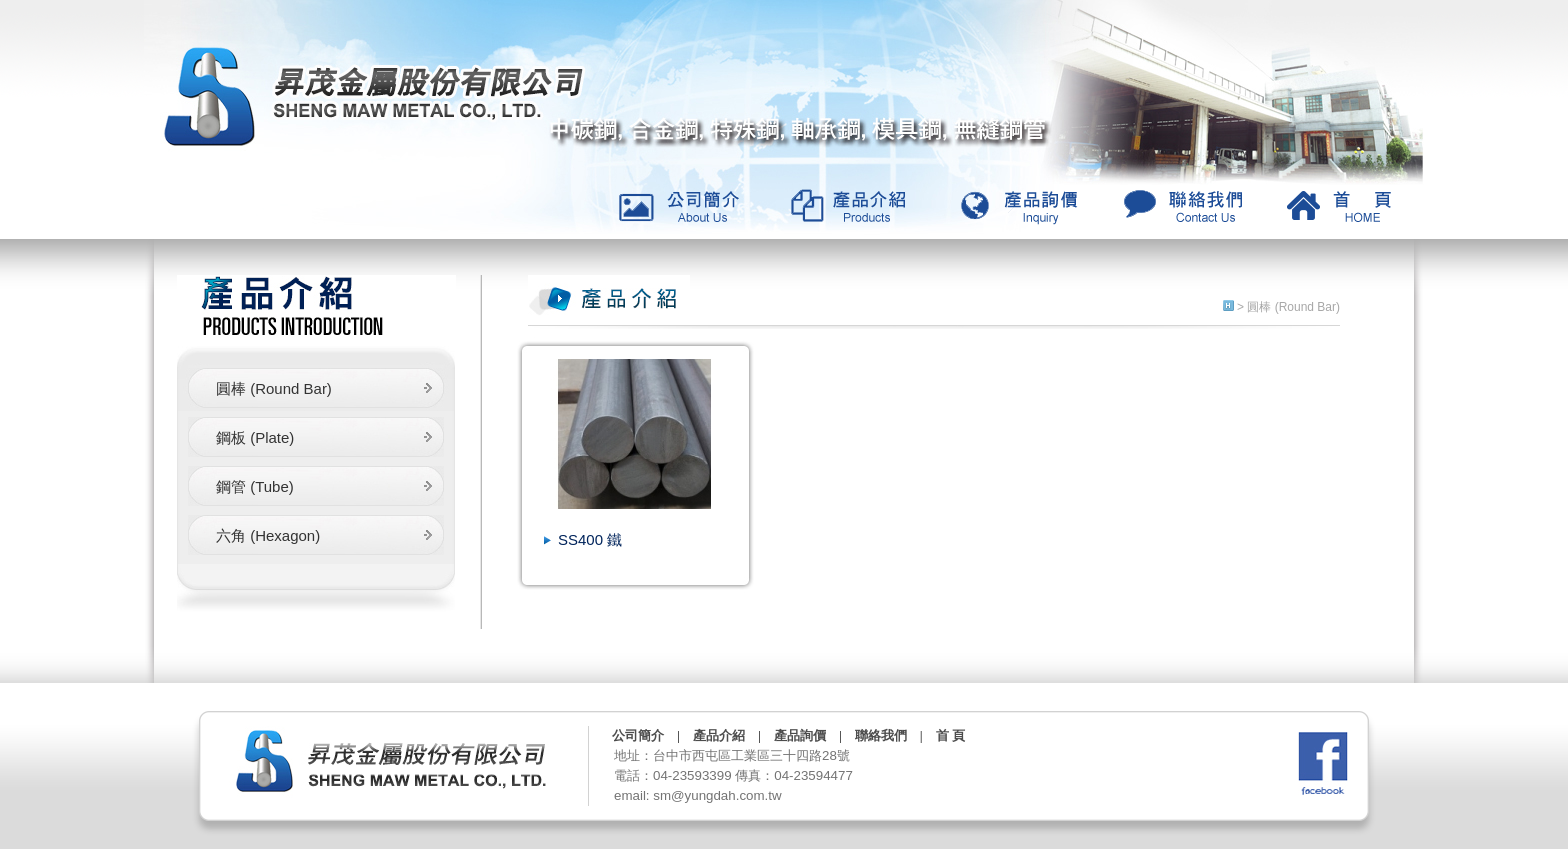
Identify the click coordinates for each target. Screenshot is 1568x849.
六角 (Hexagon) (268, 535)
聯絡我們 (881, 735)
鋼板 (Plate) (255, 437)
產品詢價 (800, 735)
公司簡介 (638, 735)
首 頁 (950, 735)
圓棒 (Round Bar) (274, 388)
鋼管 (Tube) (255, 486)
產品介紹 (719, 735)
